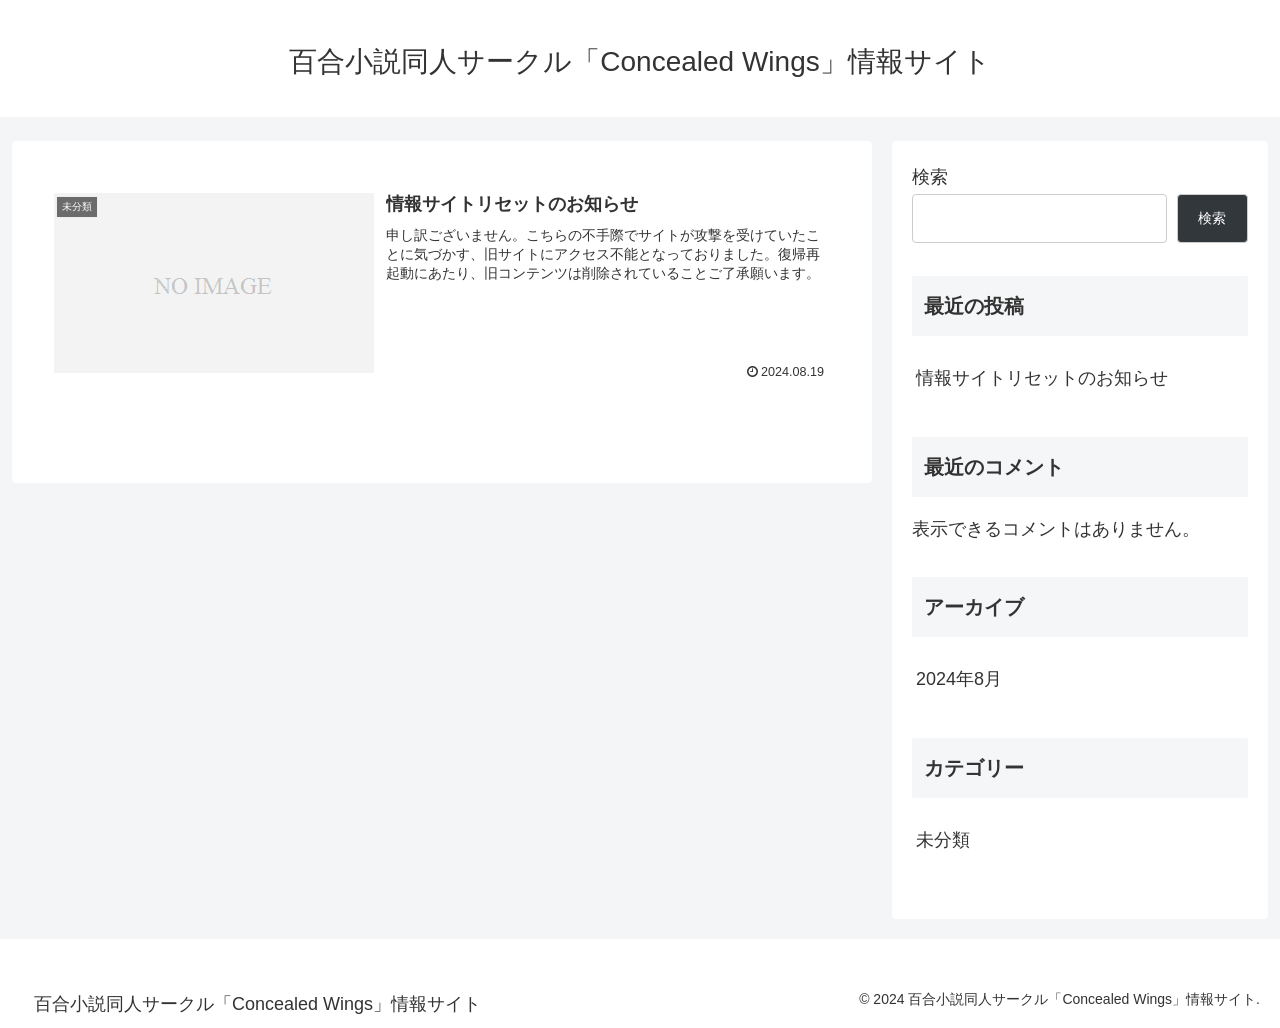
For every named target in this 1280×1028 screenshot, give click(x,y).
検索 (930, 177)
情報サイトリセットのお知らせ (1042, 378)
